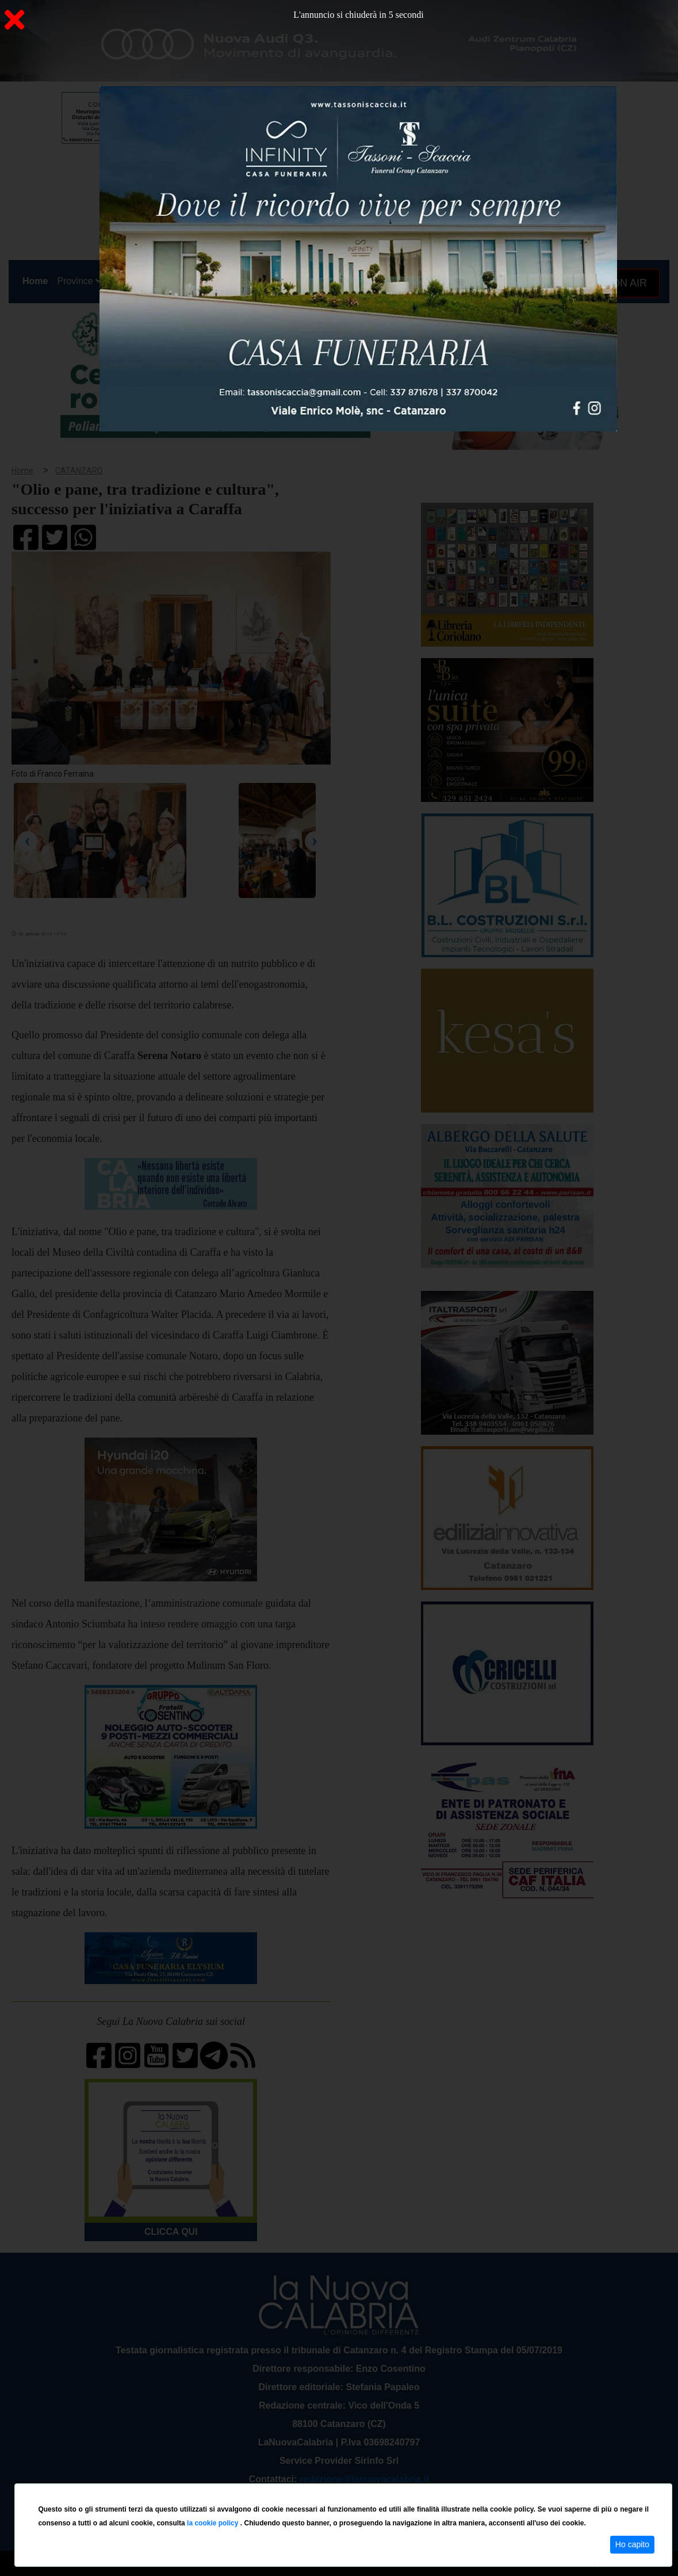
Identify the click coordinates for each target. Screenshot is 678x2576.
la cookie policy (213, 2523)
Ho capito (632, 2544)
